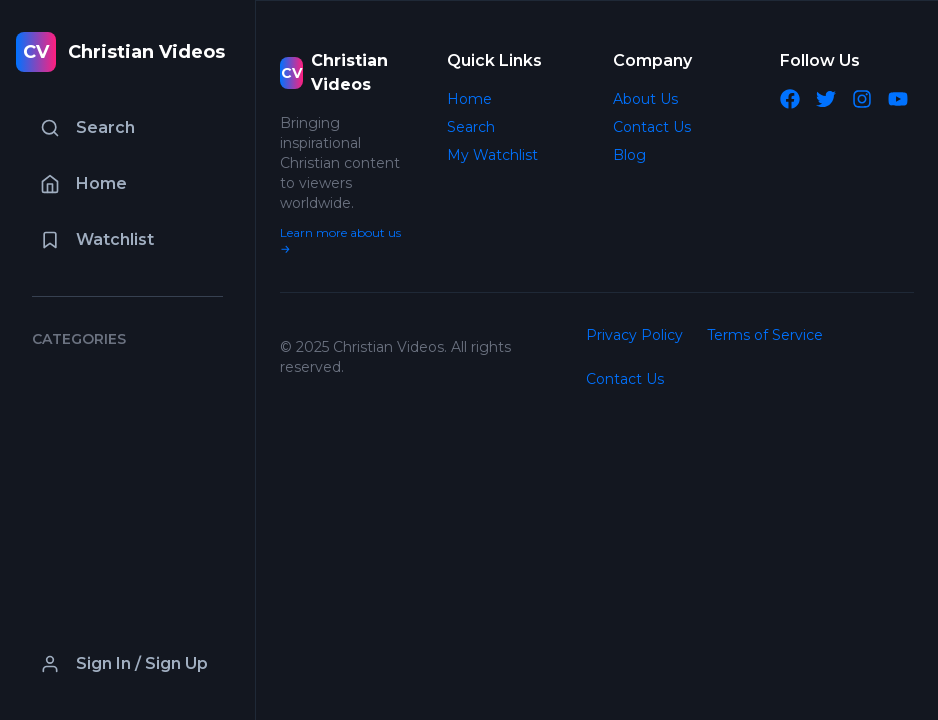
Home (469, 99)
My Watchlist (492, 155)
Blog (629, 155)
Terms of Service (765, 335)
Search (471, 127)
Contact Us (652, 127)
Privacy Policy (634, 335)
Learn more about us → (340, 240)
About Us (645, 99)
